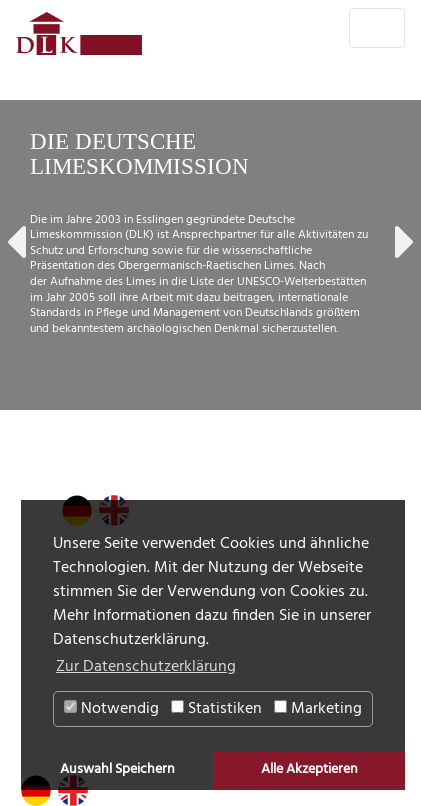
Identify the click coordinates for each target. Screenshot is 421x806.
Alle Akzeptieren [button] (309, 769)
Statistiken (216, 709)
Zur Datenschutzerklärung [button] (146, 667)
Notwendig (111, 709)
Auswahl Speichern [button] (117, 769)
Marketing (318, 709)
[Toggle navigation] (377, 28)
